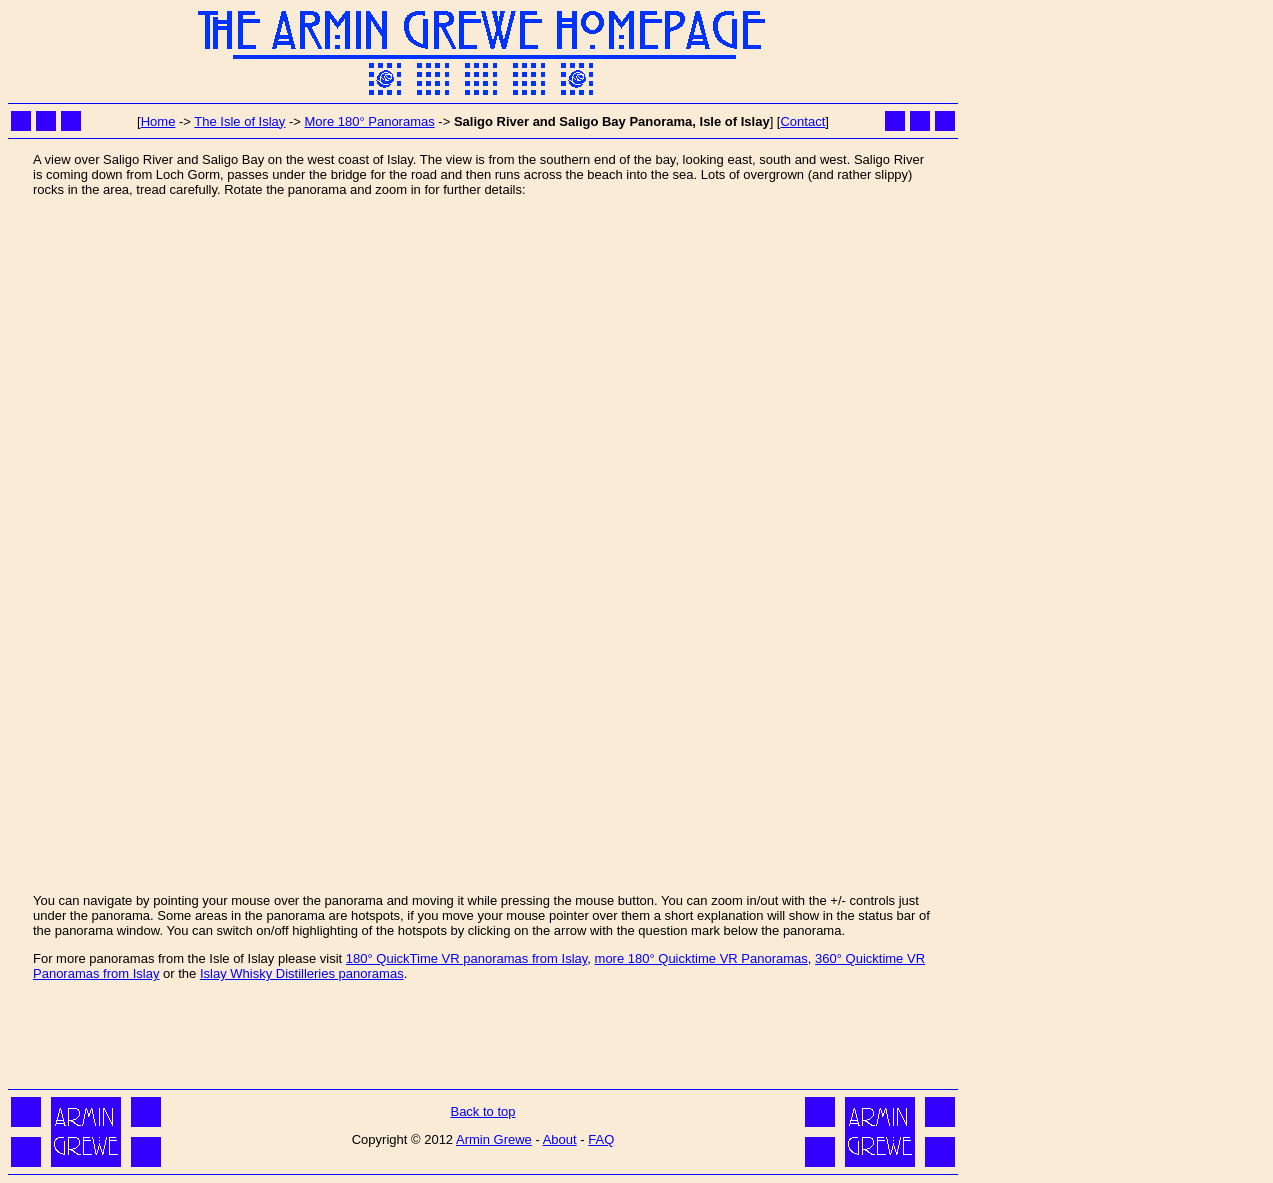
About (560, 1139)
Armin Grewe (494, 1139)
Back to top (482, 1111)
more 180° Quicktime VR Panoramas (701, 958)
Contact (802, 121)
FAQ (601, 1139)
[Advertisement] (483, 1039)
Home (158, 121)
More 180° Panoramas (370, 121)
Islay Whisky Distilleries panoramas (302, 973)
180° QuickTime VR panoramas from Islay (466, 958)
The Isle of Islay (239, 121)
